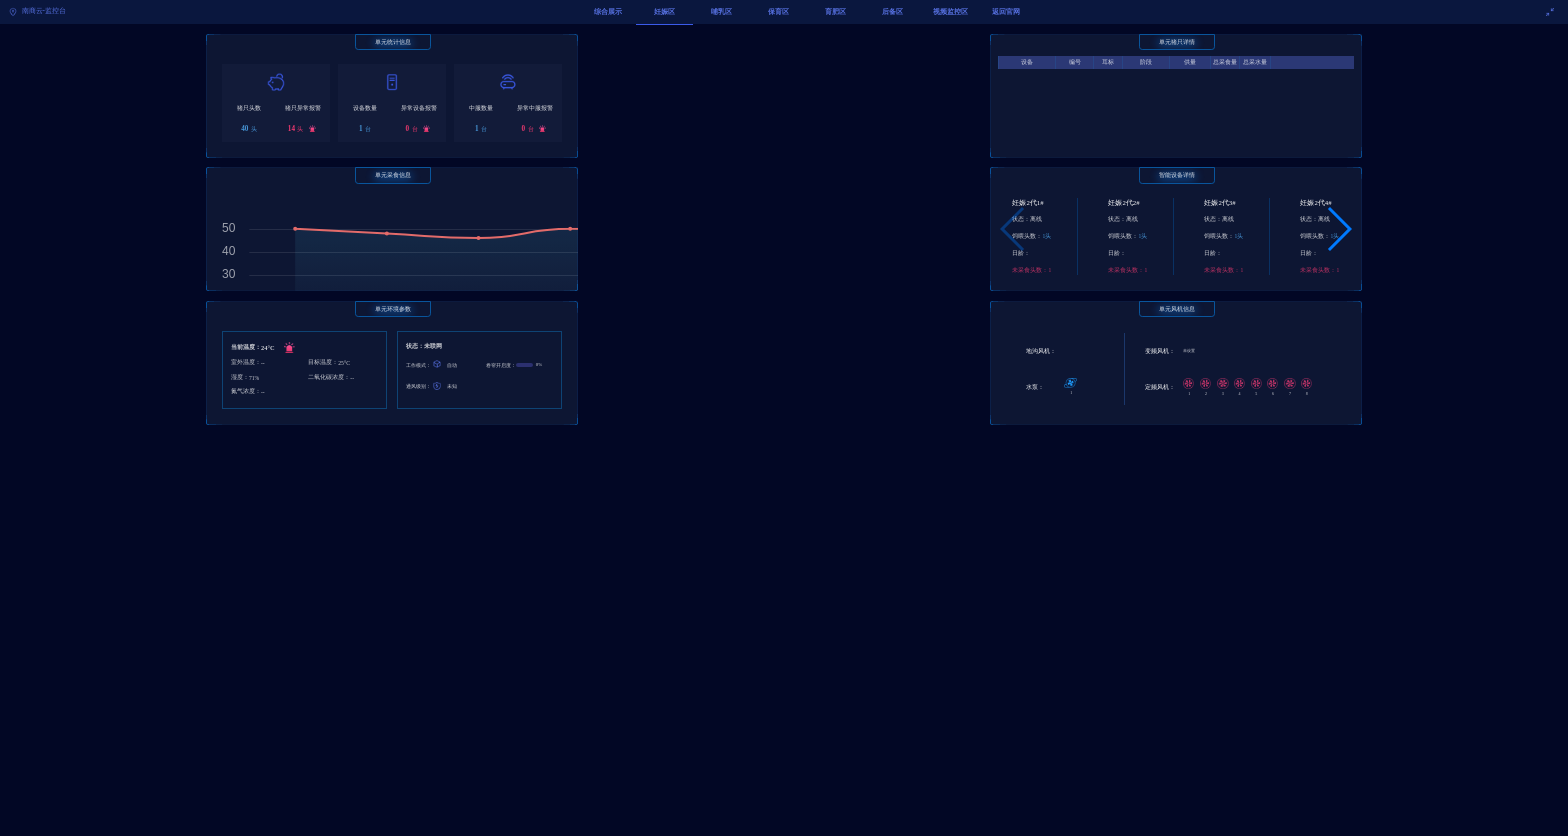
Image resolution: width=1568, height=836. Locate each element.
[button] (1338, 229)
